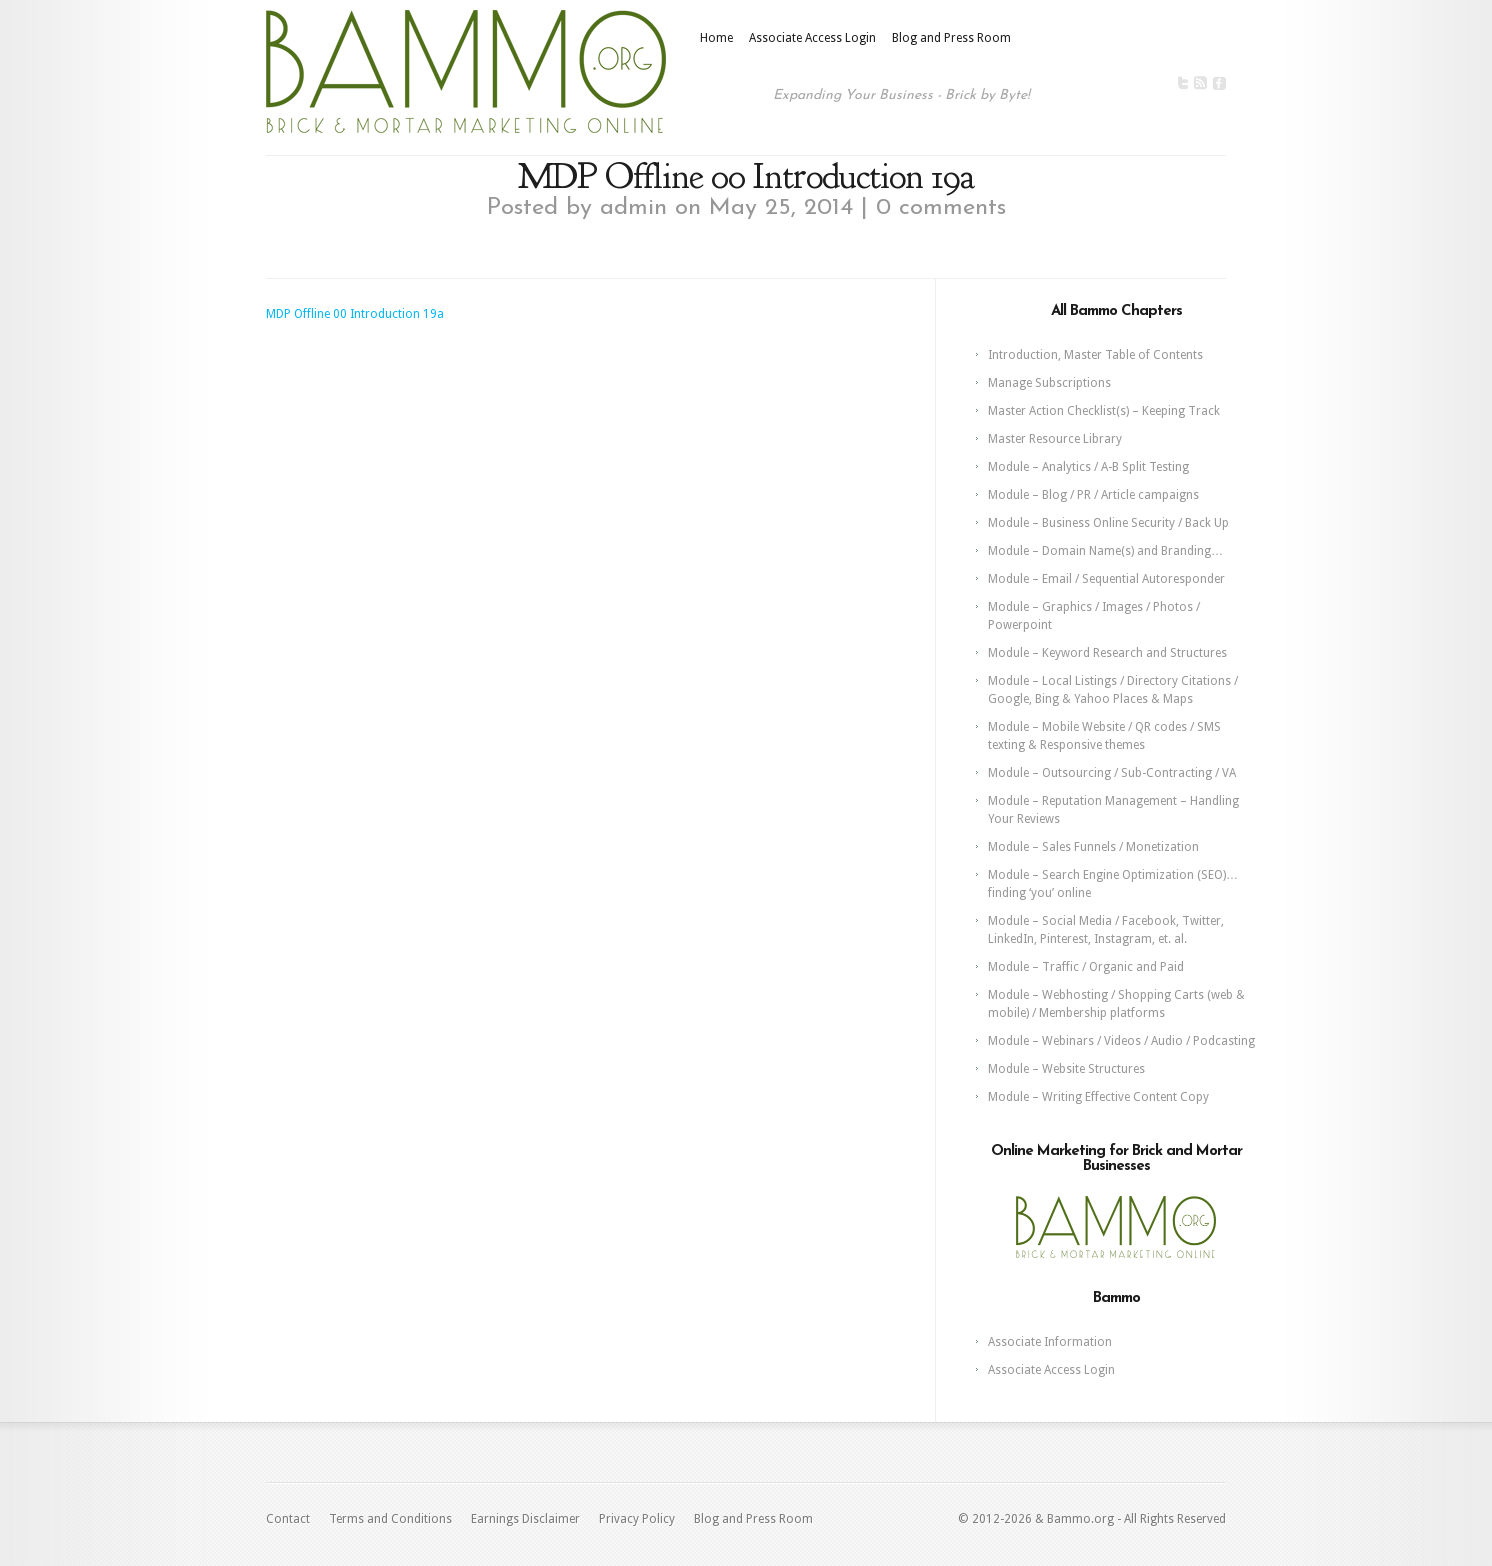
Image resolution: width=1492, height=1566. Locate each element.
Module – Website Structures (1066, 1069)
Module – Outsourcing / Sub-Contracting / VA (1112, 773)
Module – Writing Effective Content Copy (1098, 1097)
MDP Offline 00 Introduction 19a (355, 314)
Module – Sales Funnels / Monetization (1093, 847)
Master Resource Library (1055, 439)
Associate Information (1050, 1342)
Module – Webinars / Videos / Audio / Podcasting (1121, 1041)
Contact (288, 1519)
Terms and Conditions (390, 1519)
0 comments (941, 208)
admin (633, 208)
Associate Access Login (812, 38)
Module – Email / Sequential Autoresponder (1106, 579)
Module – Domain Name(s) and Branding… (1105, 551)
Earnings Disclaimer (525, 1519)
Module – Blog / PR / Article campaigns (1093, 495)
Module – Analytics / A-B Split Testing (1088, 467)
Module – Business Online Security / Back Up (1108, 523)
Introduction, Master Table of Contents (1095, 355)
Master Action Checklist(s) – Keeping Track (1104, 411)
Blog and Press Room (951, 38)
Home (716, 38)
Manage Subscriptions (1049, 383)
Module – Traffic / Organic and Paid (1086, 967)
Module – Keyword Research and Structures (1107, 653)
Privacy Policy (637, 1519)
